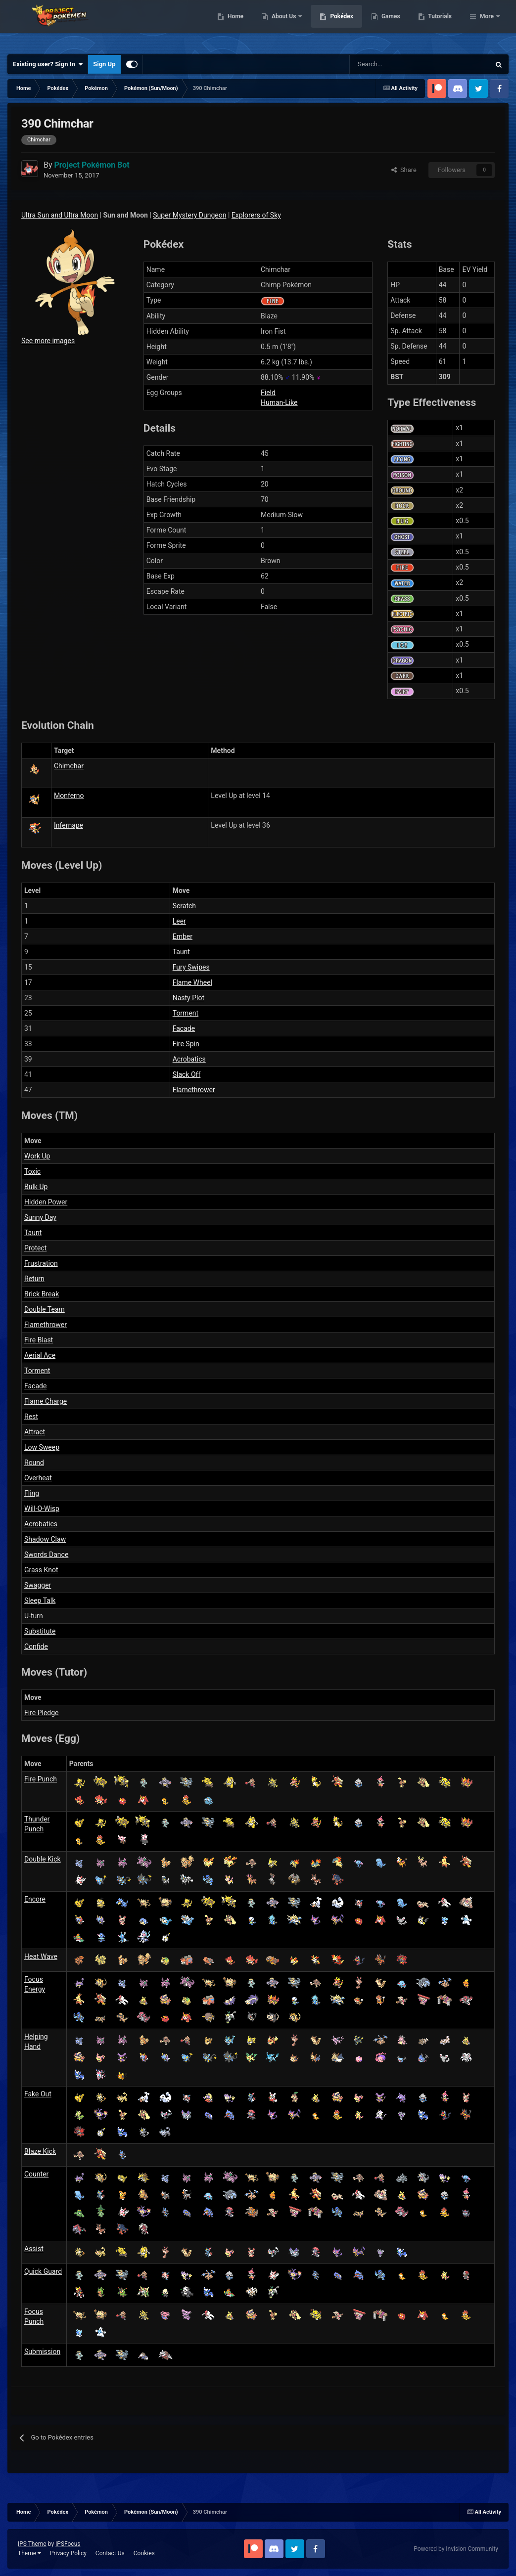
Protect (35, 1248)
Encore (35, 1899)
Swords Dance (46, 1554)
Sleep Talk (39, 1600)
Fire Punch (40, 1779)
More (486, 24)
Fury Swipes (191, 967)
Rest (31, 1417)
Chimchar (69, 766)
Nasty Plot (188, 998)
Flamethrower (194, 1090)
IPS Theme (32, 2543)
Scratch (184, 906)
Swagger (37, 1585)
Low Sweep (41, 1447)
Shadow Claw (45, 1539)
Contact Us (110, 2553)
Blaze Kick (40, 2151)
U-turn (33, 1616)
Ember (182, 936)
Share (404, 170)
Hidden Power (45, 1202)
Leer (179, 921)
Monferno (69, 795)
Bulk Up (35, 1187)
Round (34, 1462)
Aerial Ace (39, 1355)
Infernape (68, 825)
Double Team (44, 1309)
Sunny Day (40, 1217)
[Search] (385, 64)
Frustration (41, 1263)
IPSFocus (67, 2543)
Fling (31, 1493)
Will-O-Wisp (41, 1508)
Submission (42, 2351)
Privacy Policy (68, 2553)
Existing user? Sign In (48, 64)
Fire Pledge (41, 1713)
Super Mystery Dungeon (189, 215)
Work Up (37, 1156)
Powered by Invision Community (456, 2548)
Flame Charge (45, 1401)
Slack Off (187, 1074)
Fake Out (37, 2094)
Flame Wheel (192, 982)
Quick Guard (43, 2271)
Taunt (181, 952)
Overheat (38, 1478)
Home (286, 24)
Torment (185, 1013)
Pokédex (392, 24)
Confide (36, 1646)
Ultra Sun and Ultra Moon (59, 215)
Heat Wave (40, 1956)
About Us (335, 24)
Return (34, 1279)
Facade (184, 1028)
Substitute (39, 1631)
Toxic (32, 1171)
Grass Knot (41, 1570)
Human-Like (279, 402)
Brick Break (41, 1294)
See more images (48, 341)
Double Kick (42, 1859)
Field (268, 393)
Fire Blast (38, 1340)
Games (441, 24)
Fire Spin (186, 1044)
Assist (34, 2249)
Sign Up (104, 64)
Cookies (144, 2553)
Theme (29, 2553)
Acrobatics (189, 1059)
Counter (36, 2174)
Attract (34, 1432)
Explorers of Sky (256, 215)
